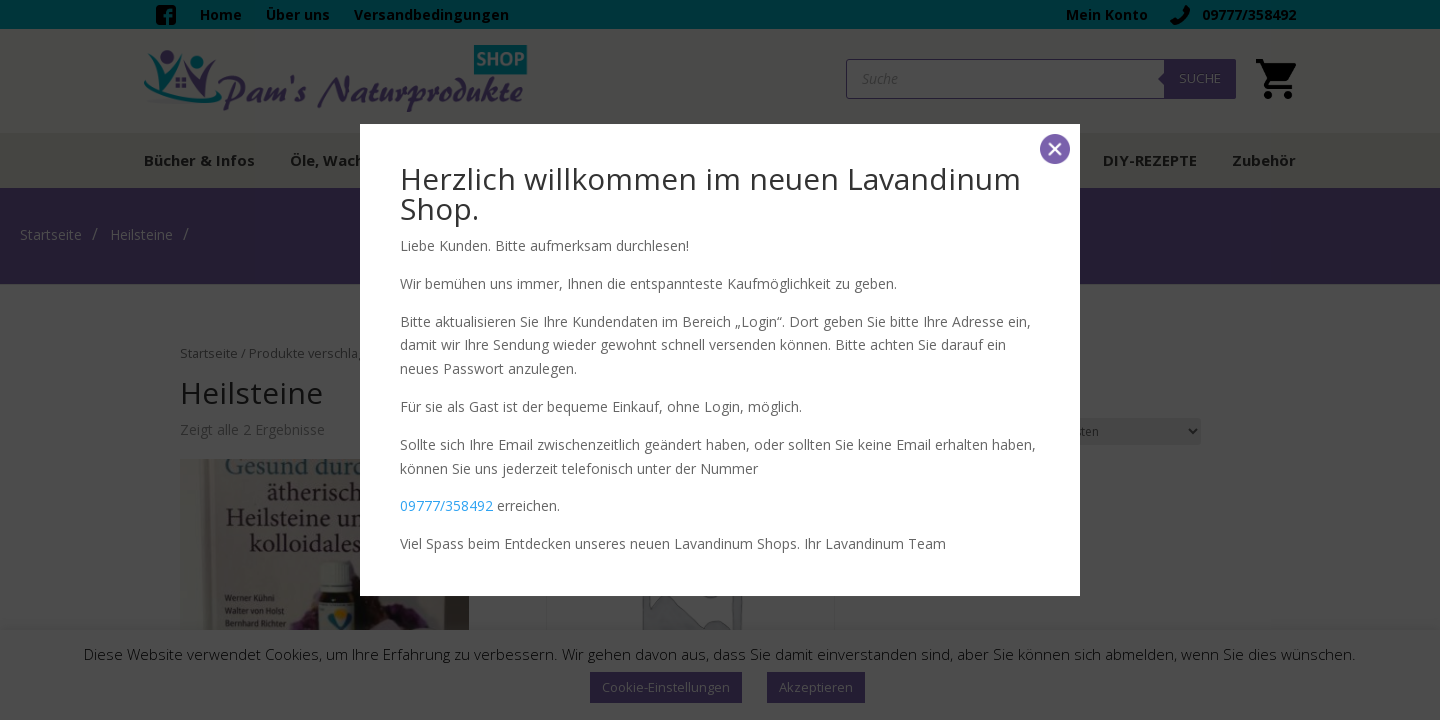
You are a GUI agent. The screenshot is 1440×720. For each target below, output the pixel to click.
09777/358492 (446, 505)
